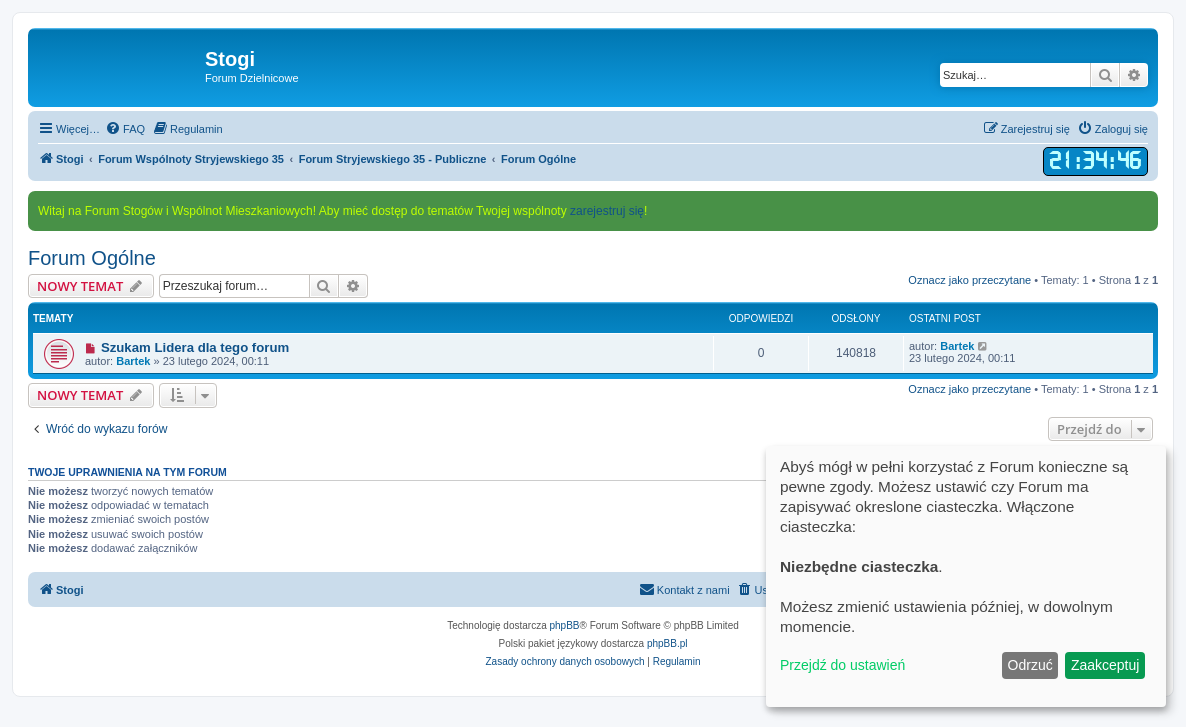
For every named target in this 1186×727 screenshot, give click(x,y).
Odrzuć (1030, 665)
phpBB (565, 625)
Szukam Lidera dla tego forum (195, 347)
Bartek (133, 361)
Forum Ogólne (92, 258)
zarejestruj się (607, 211)
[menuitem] (125, 129)
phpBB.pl (667, 643)
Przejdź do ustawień (842, 665)
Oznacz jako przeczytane (969, 280)
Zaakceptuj (1105, 665)
